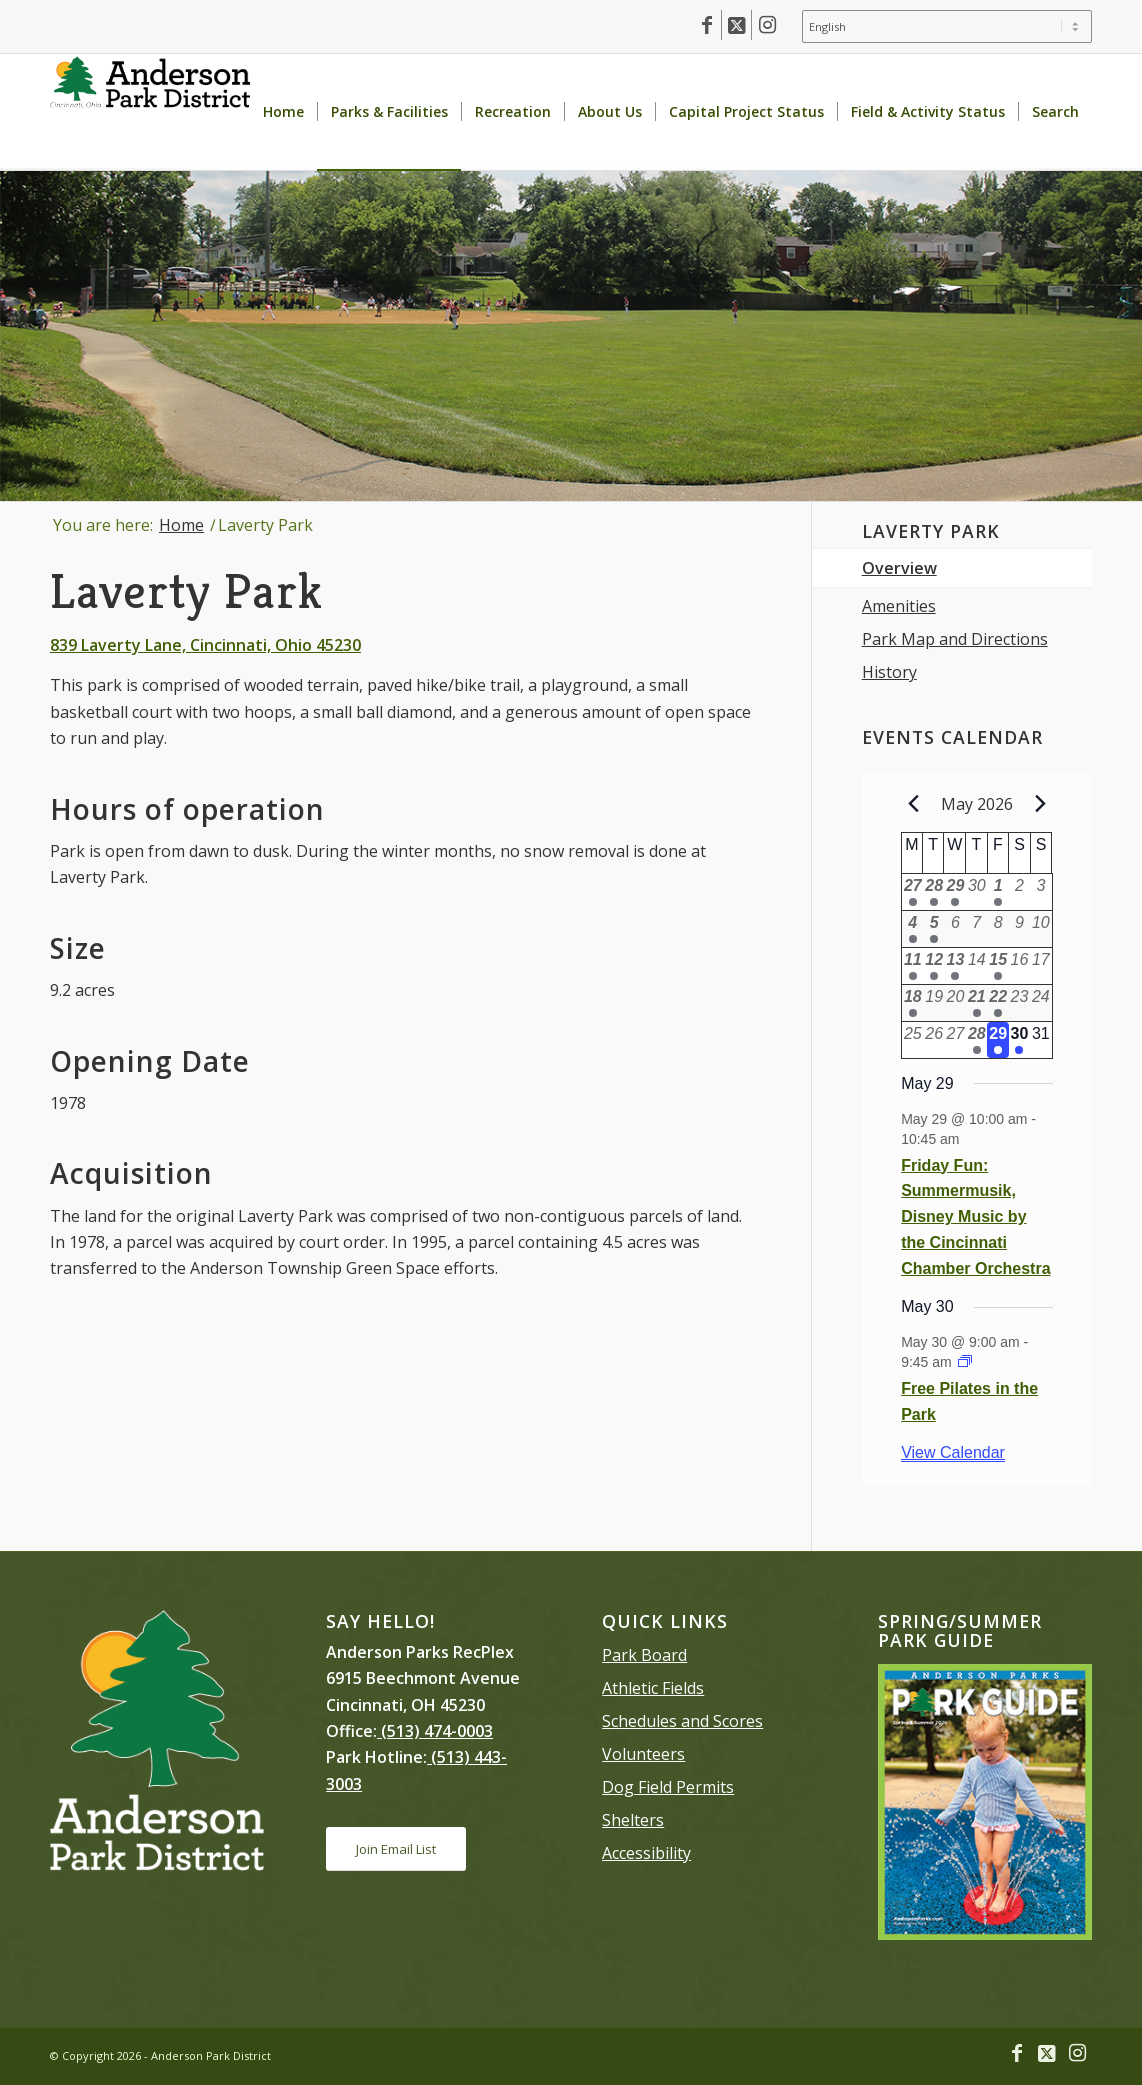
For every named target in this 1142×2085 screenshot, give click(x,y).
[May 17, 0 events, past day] (1040, 966)
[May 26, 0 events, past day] (933, 1040)
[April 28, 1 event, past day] (933, 892)
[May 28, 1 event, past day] (976, 1040)
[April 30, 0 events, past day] (976, 892)
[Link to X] (736, 25)
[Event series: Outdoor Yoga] (965, 1362)
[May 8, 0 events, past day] (997, 929)
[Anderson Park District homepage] (150, 112)
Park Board (644, 1655)
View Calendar (953, 1452)
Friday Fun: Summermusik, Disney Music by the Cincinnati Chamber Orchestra (975, 1217)
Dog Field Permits (668, 1787)
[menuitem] (942, 26)
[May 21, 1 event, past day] (976, 1003)
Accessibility (646, 1853)
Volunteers (643, 1754)
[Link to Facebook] (706, 25)
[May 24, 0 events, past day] (1040, 1003)
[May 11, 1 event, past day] (912, 966)
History (889, 672)
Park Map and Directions (955, 639)
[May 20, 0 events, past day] (955, 1003)
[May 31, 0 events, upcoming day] (1040, 1040)
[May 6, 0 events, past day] (955, 929)
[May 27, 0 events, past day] (955, 1040)
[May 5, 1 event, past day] (933, 929)
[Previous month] (913, 804)
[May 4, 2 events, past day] (912, 929)
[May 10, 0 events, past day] (1040, 929)
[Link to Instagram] (767, 25)
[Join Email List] (396, 1849)
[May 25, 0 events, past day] (912, 1040)
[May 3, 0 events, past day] (1040, 892)
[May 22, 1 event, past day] (997, 1003)
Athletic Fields (653, 1688)
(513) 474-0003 (435, 1731)
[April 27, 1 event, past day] (912, 892)
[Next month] (1041, 804)
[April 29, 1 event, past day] (955, 892)
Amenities (899, 606)
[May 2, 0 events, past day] (1019, 892)
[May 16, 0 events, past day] (1019, 966)
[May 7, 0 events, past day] (976, 929)
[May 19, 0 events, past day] (933, 1003)
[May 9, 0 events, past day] (1019, 929)
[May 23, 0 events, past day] (1019, 1003)
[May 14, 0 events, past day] (976, 966)
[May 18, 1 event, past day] (912, 1003)
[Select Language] (947, 26)
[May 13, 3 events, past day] (955, 966)
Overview (899, 568)
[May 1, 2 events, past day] (997, 892)
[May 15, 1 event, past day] (997, 966)
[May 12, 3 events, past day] (933, 966)
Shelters (633, 1820)
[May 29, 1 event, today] (997, 1040)
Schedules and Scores (682, 1721)
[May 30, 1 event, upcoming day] (1019, 1040)
